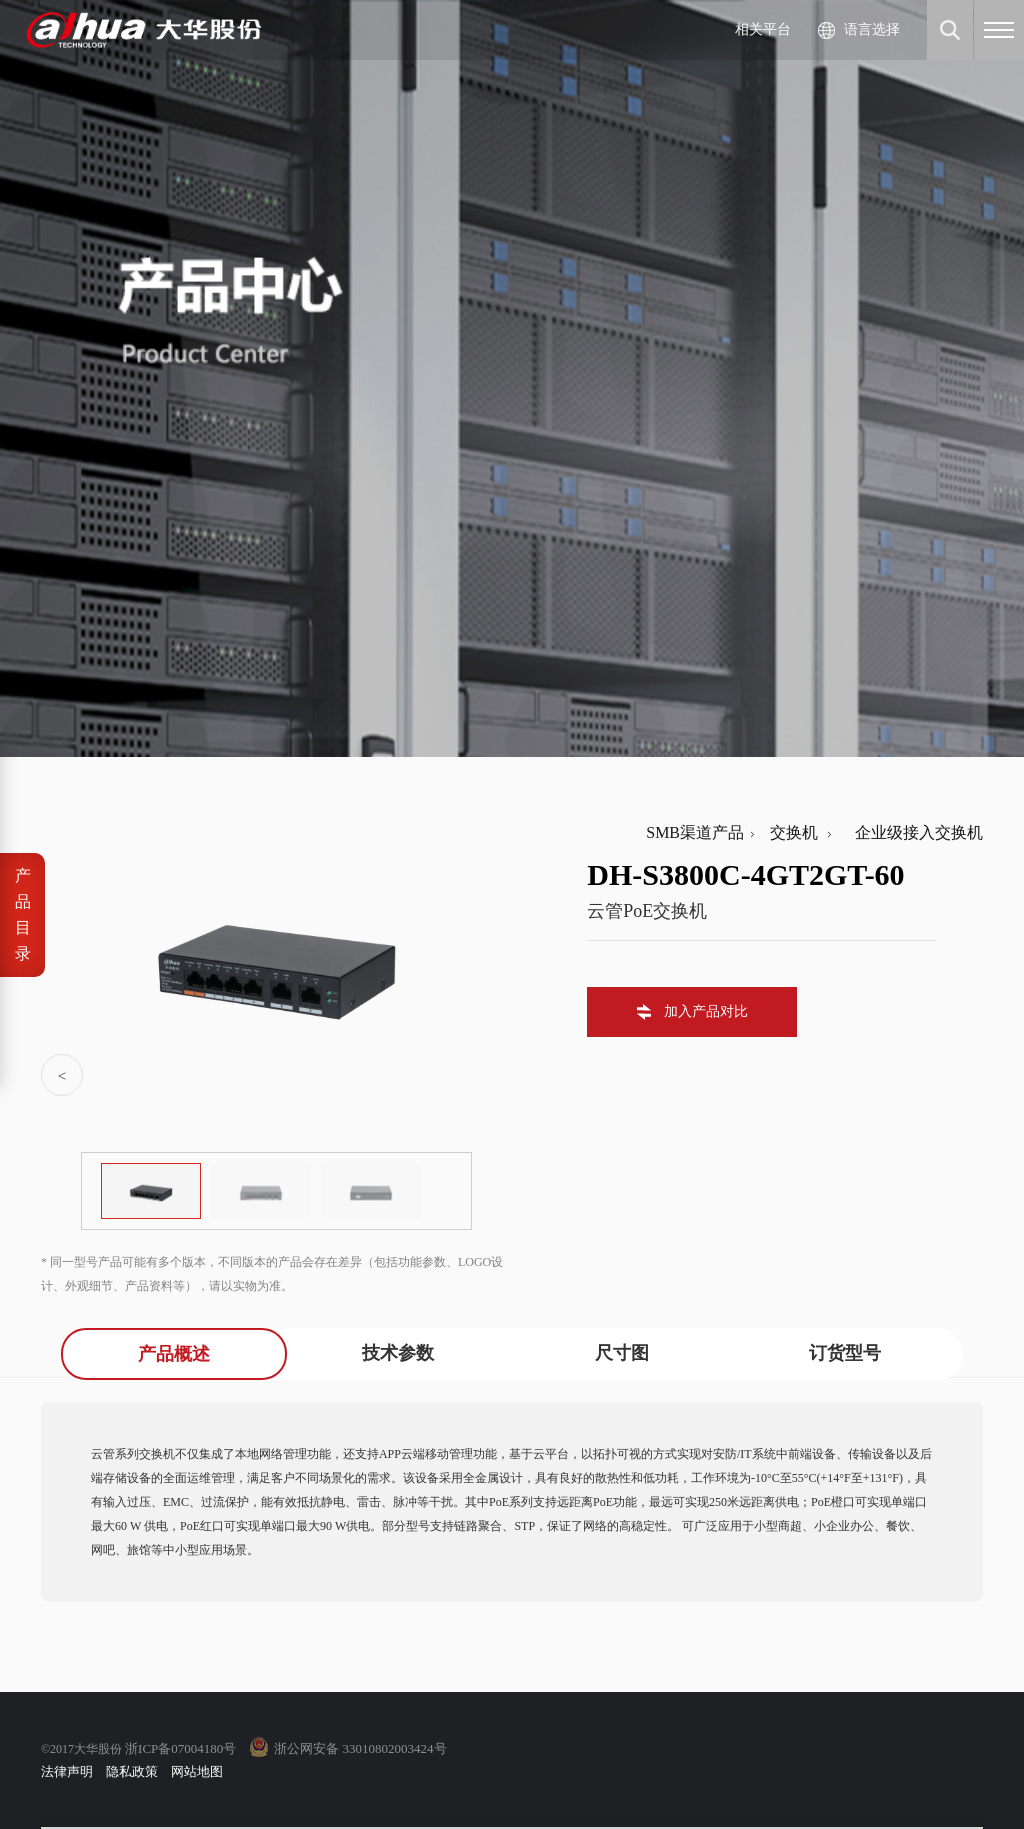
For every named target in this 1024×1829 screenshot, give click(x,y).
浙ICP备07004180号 (180, 1748)
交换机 (790, 832)
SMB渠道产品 (695, 832)
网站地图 (197, 1771)
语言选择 (872, 29)
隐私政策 (132, 1771)
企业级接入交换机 (911, 832)
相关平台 (763, 29)
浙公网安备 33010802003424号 (360, 1748)
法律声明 (67, 1771)
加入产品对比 (706, 1011)
